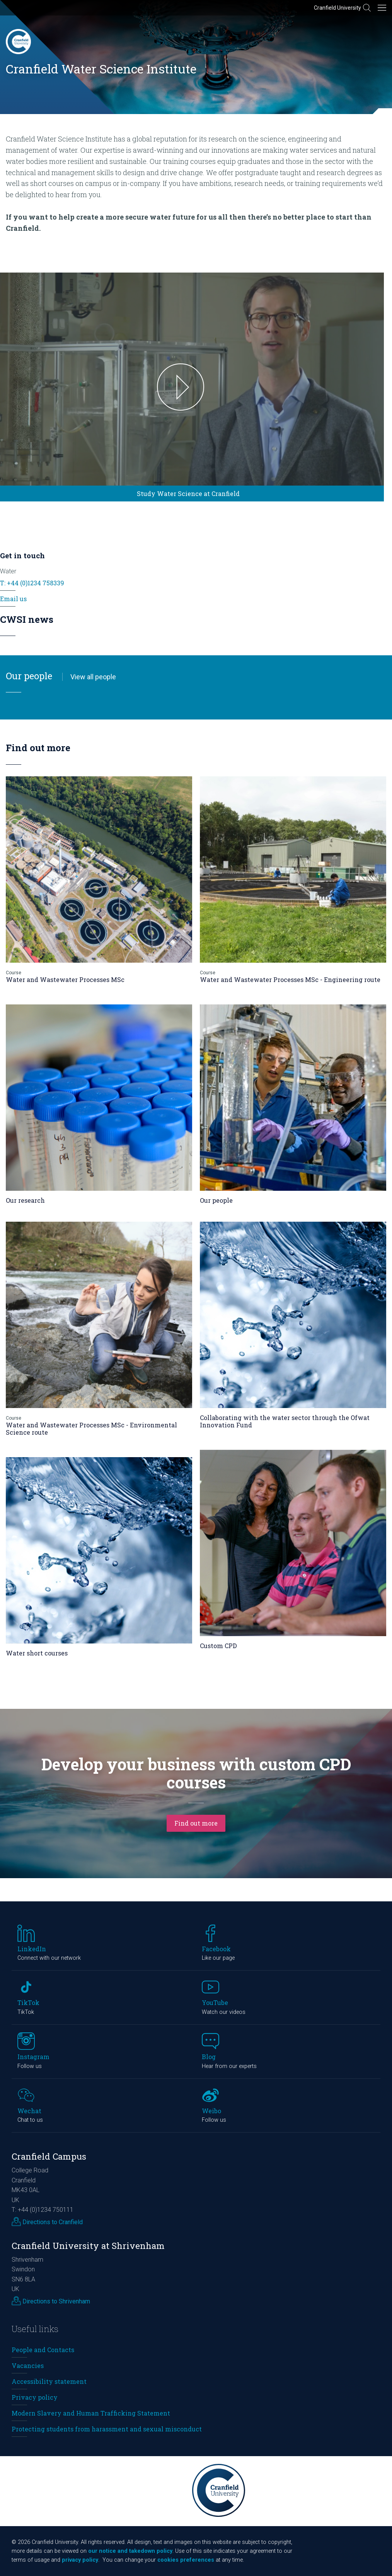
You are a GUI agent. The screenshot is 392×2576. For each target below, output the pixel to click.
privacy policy (80, 2560)
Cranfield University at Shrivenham (88, 2245)
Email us (13, 599)
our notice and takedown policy (130, 2551)
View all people (93, 677)
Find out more (196, 1823)
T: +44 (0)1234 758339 (32, 583)
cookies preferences (185, 2560)
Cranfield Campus (49, 2156)
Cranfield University (337, 8)
